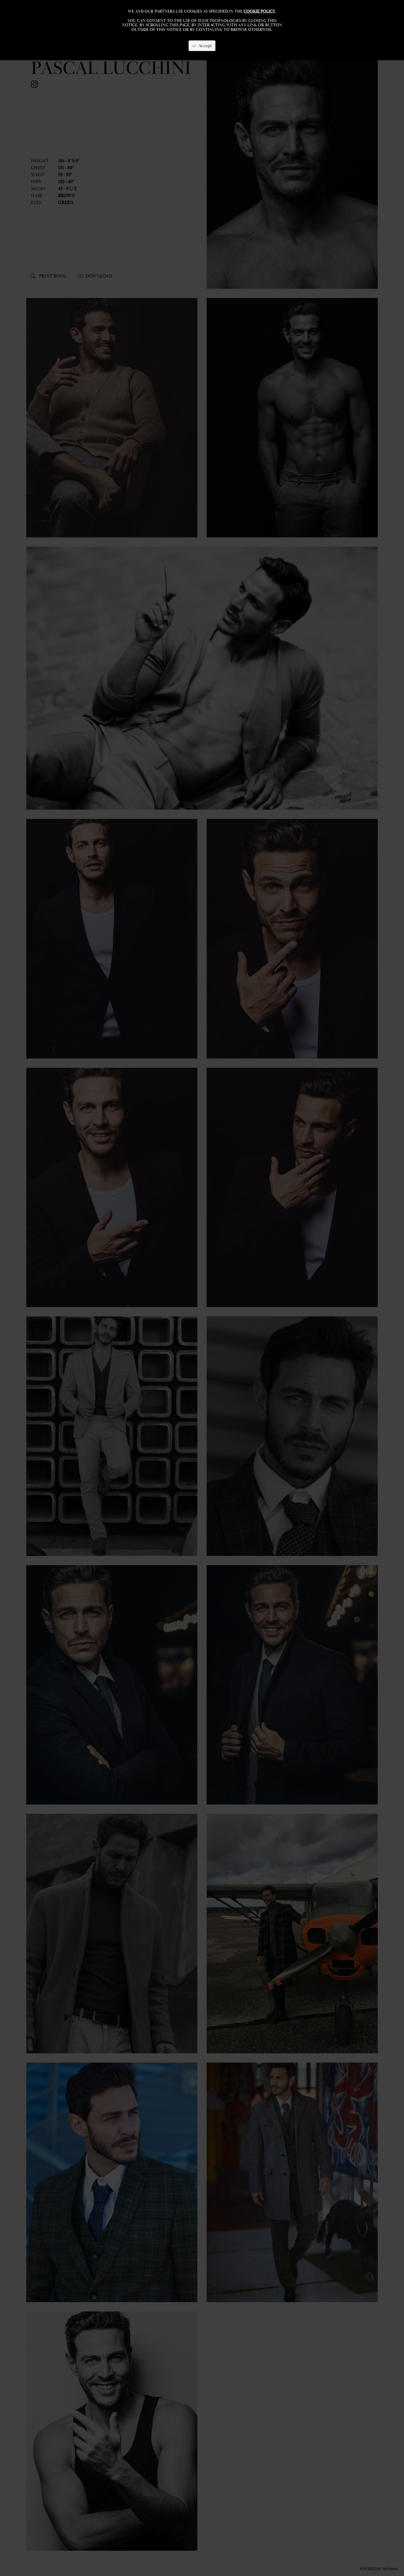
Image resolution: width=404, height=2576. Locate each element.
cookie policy (259, 11)
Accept (202, 46)
